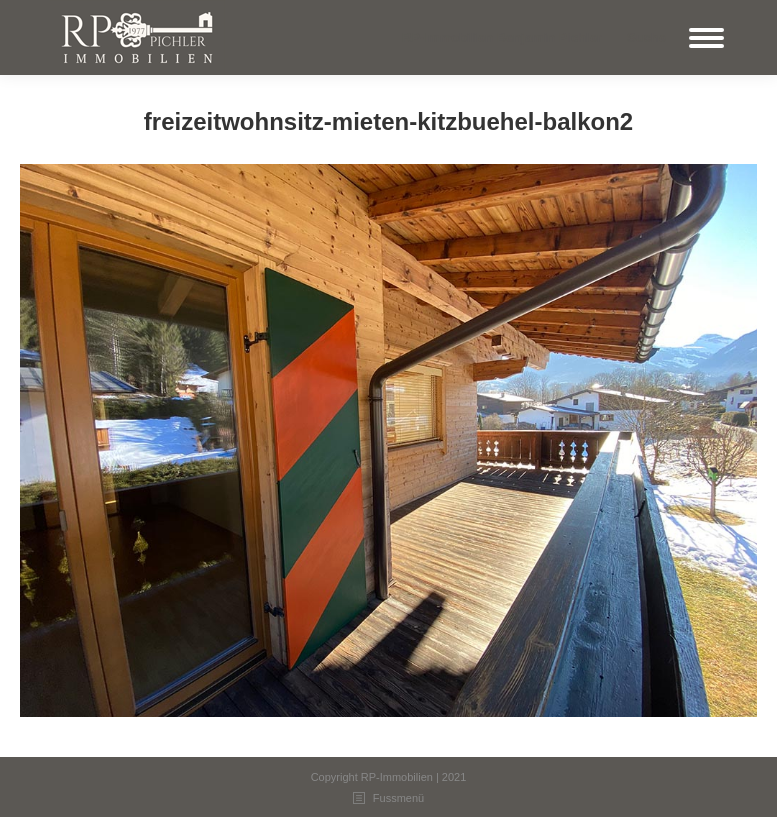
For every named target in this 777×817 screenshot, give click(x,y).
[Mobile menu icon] (706, 38)
